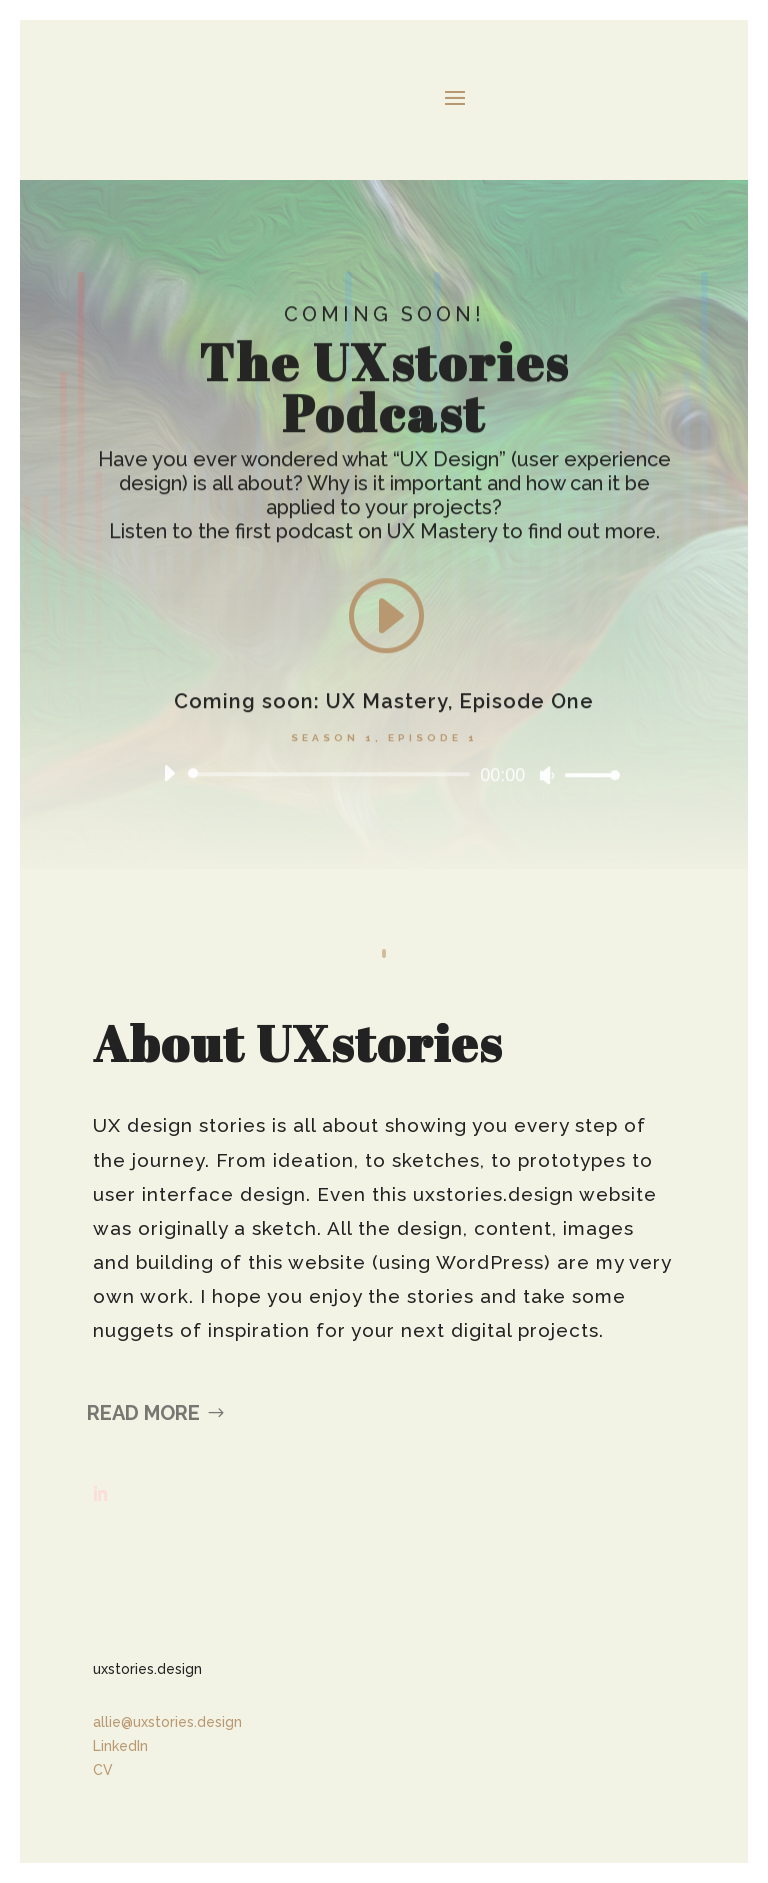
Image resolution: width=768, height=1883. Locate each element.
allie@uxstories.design (167, 1722)
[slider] (332, 777)
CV (103, 1770)
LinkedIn (120, 1746)
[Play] (169, 776)
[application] (384, 777)
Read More (143, 1413)
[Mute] (547, 778)
